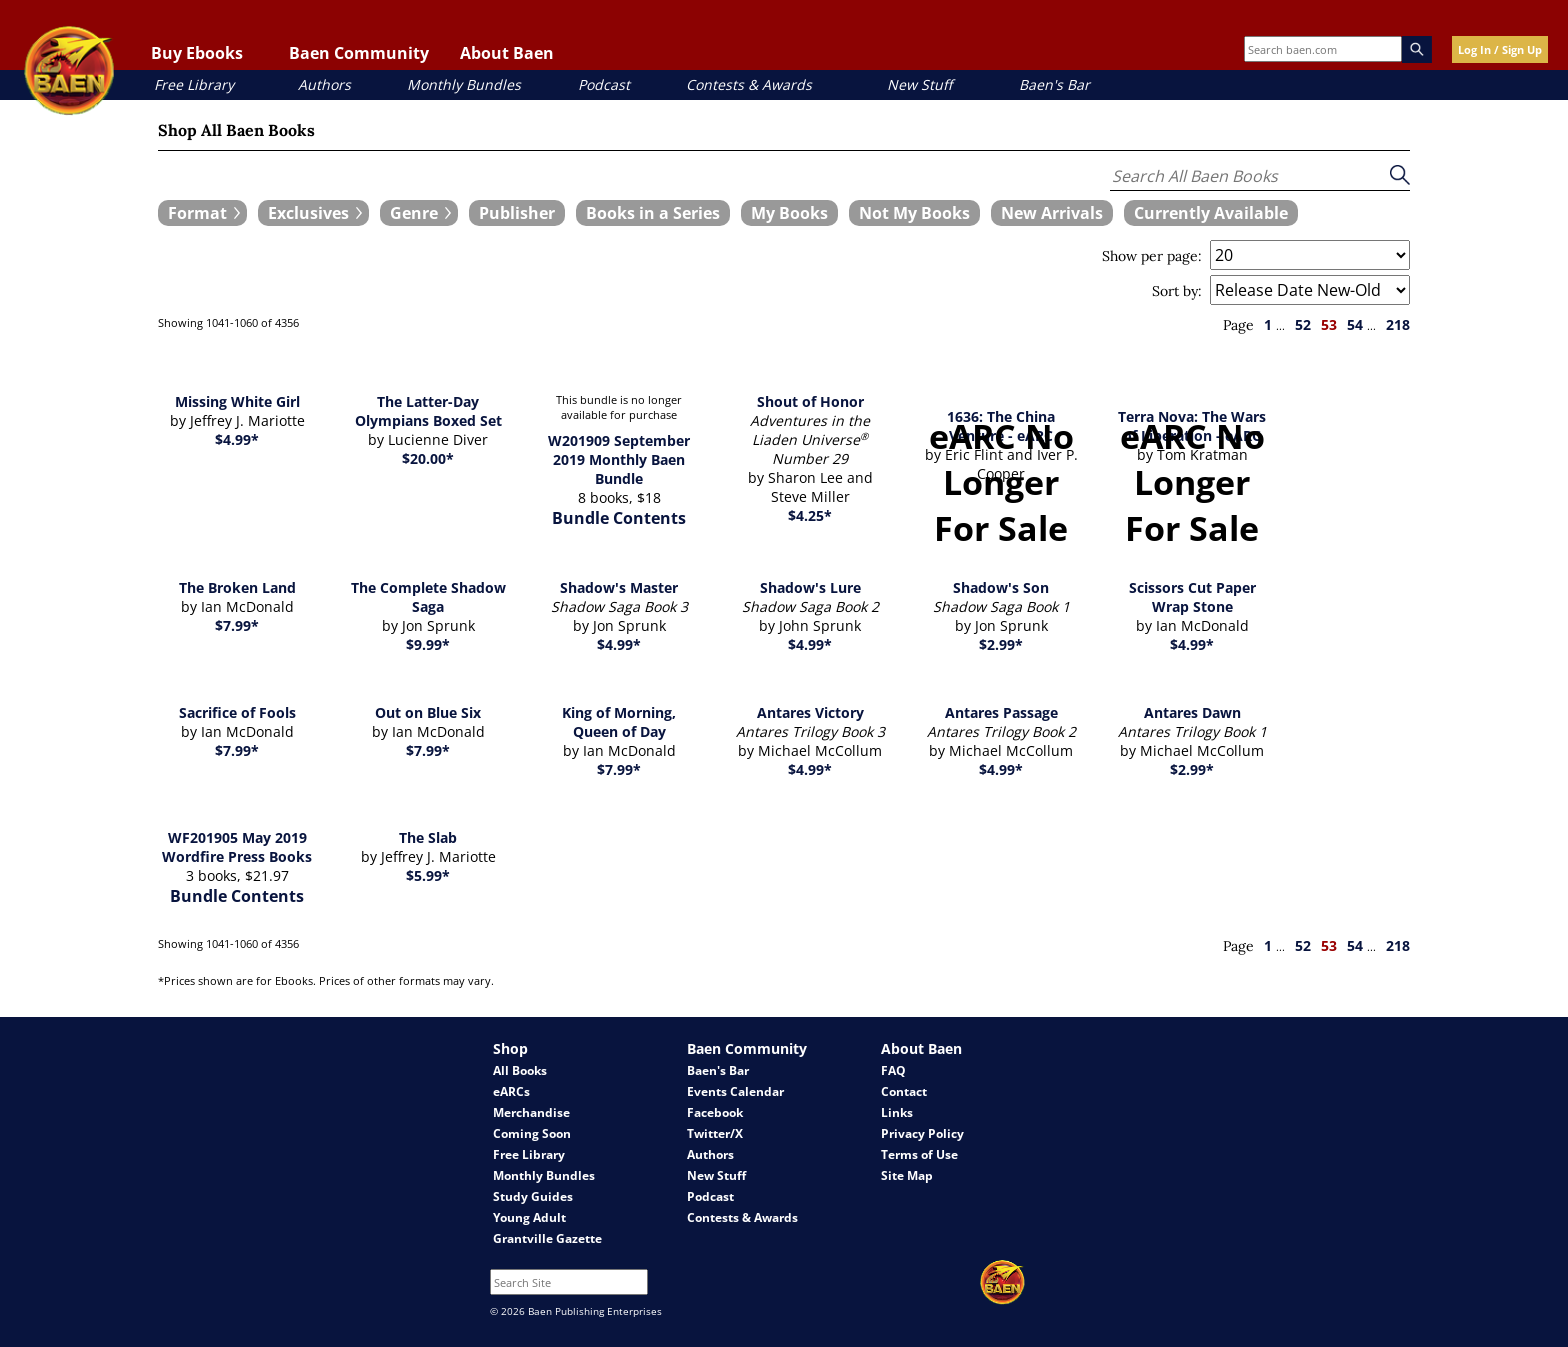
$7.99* (237, 625)
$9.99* (428, 644)
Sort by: (1177, 291)
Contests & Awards (749, 84)
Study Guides (533, 1196)
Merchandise (531, 1112)
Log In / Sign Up (1500, 49)
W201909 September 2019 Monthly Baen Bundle (619, 459)
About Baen (507, 53)
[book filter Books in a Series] (653, 213)
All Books (520, 1070)
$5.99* (428, 875)
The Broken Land (237, 587)
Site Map (907, 1175)
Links (897, 1112)
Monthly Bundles (464, 84)
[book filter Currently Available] (1211, 213)
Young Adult (529, 1217)
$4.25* (810, 515)
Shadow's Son (1001, 587)
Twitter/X (715, 1133)
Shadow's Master (619, 587)
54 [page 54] (1355, 324)
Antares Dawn (1192, 712)
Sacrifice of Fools (237, 712)
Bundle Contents (619, 518)
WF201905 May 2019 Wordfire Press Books (237, 847)
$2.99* (1001, 644)
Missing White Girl (237, 401)
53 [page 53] (1329, 324)
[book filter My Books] (789, 213)
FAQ (893, 1070)
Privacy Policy (922, 1133)
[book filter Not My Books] (914, 213)
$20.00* (428, 458)
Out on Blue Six (428, 712)
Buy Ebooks (197, 53)
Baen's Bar (1054, 84)
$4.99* (237, 439)
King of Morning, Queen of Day (619, 722)
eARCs (511, 1091)
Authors (324, 84)
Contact (904, 1091)
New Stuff (919, 84)
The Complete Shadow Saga (428, 597)
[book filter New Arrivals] (1052, 213)
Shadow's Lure (810, 587)
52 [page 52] (1303, 324)
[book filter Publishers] (517, 213)
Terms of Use (919, 1154)
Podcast (604, 84)
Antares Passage (1001, 712)
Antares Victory (810, 712)
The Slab (428, 837)
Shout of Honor (810, 401)
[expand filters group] (202, 213)
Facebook (715, 1112)
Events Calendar (735, 1091)
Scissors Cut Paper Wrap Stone (1192, 597)
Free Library (194, 84)
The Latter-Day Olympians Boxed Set (428, 411)
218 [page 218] (1398, 324)
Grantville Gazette (547, 1238)
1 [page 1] (1268, 324)
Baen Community (359, 53)
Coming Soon (532, 1133)
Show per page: (1152, 256)
